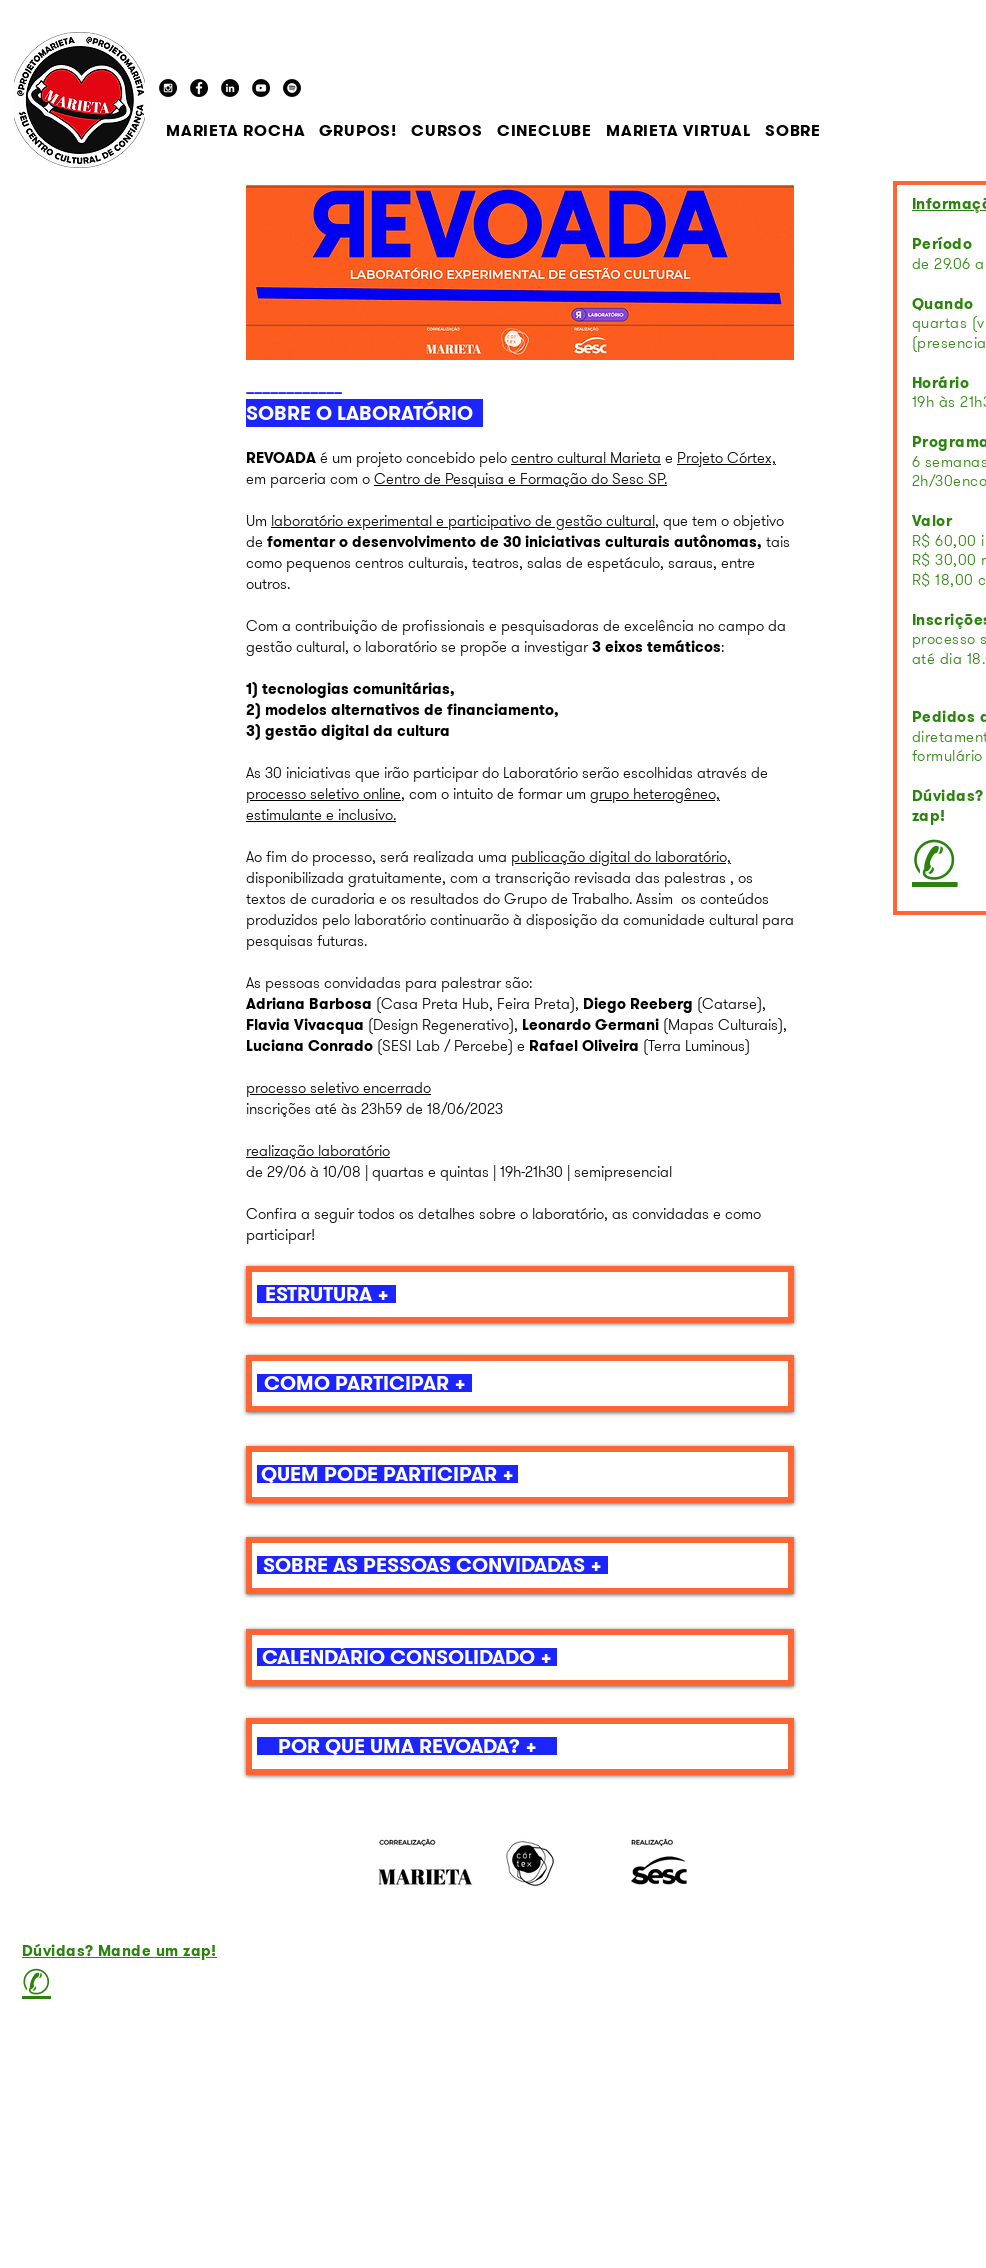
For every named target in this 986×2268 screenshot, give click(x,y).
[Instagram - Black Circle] (168, 88)
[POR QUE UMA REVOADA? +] (407, 1746)
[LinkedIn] (230, 88)
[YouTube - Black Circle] (261, 88)
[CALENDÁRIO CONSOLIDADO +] (407, 1657)
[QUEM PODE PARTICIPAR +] (387, 1474)
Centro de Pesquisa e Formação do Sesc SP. (520, 479)
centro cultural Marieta (586, 458)
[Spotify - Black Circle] (292, 88)
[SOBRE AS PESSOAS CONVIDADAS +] (432, 1565)
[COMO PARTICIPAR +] (364, 1383)
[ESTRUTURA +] (326, 1294)
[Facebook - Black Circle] (199, 88)
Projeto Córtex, (726, 458)
